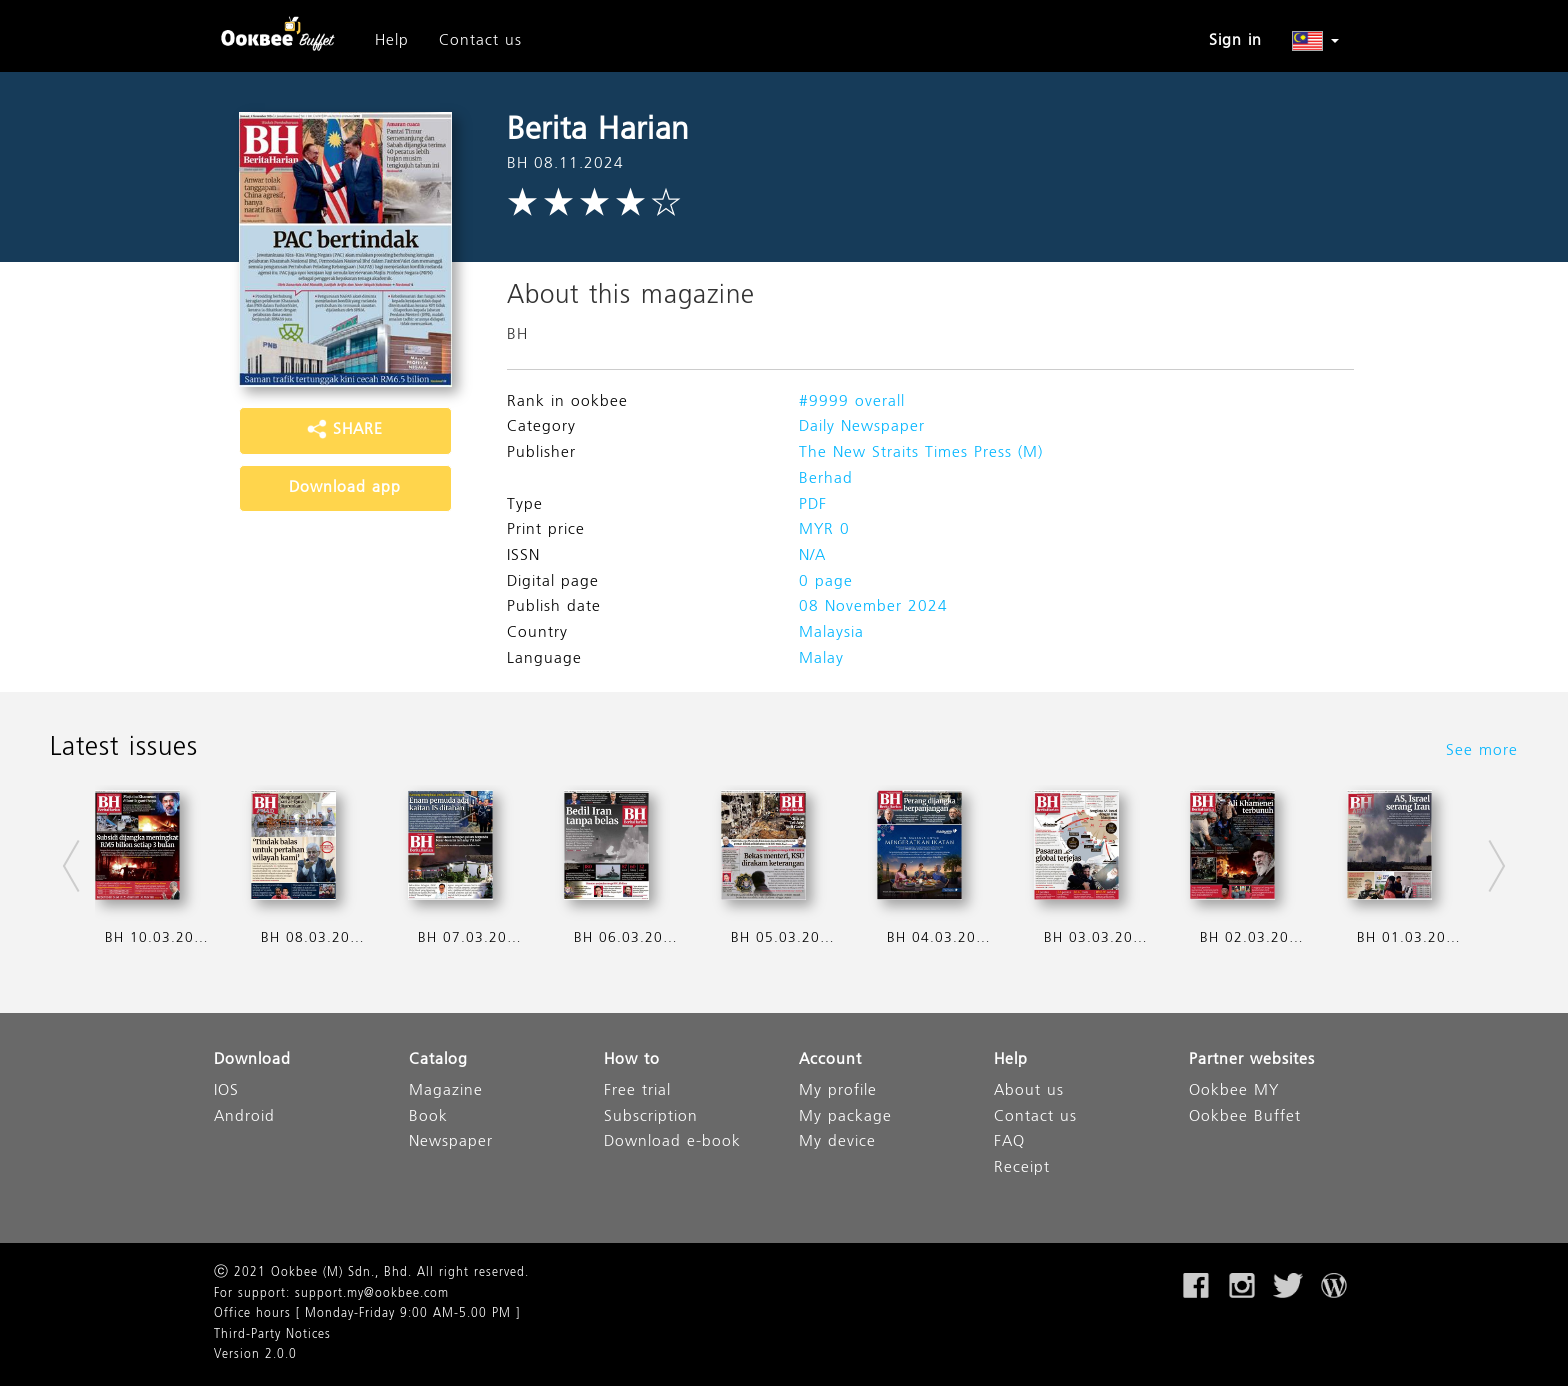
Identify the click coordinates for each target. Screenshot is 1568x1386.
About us (1029, 1091)
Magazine (446, 1091)
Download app (345, 488)
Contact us (480, 41)
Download (252, 1060)
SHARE (345, 430)
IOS (226, 1091)
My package (845, 1117)
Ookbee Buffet (1245, 1117)
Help (392, 41)
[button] (1315, 41)
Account (830, 1060)
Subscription (651, 1117)
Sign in (1235, 41)
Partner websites (1252, 1060)
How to (632, 1060)
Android (244, 1117)
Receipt (1022, 1168)
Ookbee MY (1234, 1091)
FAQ (1009, 1142)
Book (428, 1117)
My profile (838, 1091)
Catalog (438, 1060)
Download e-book (672, 1142)
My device (837, 1142)
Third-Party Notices (272, 1335)
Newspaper (451, 1142)
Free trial (637, 1091)
